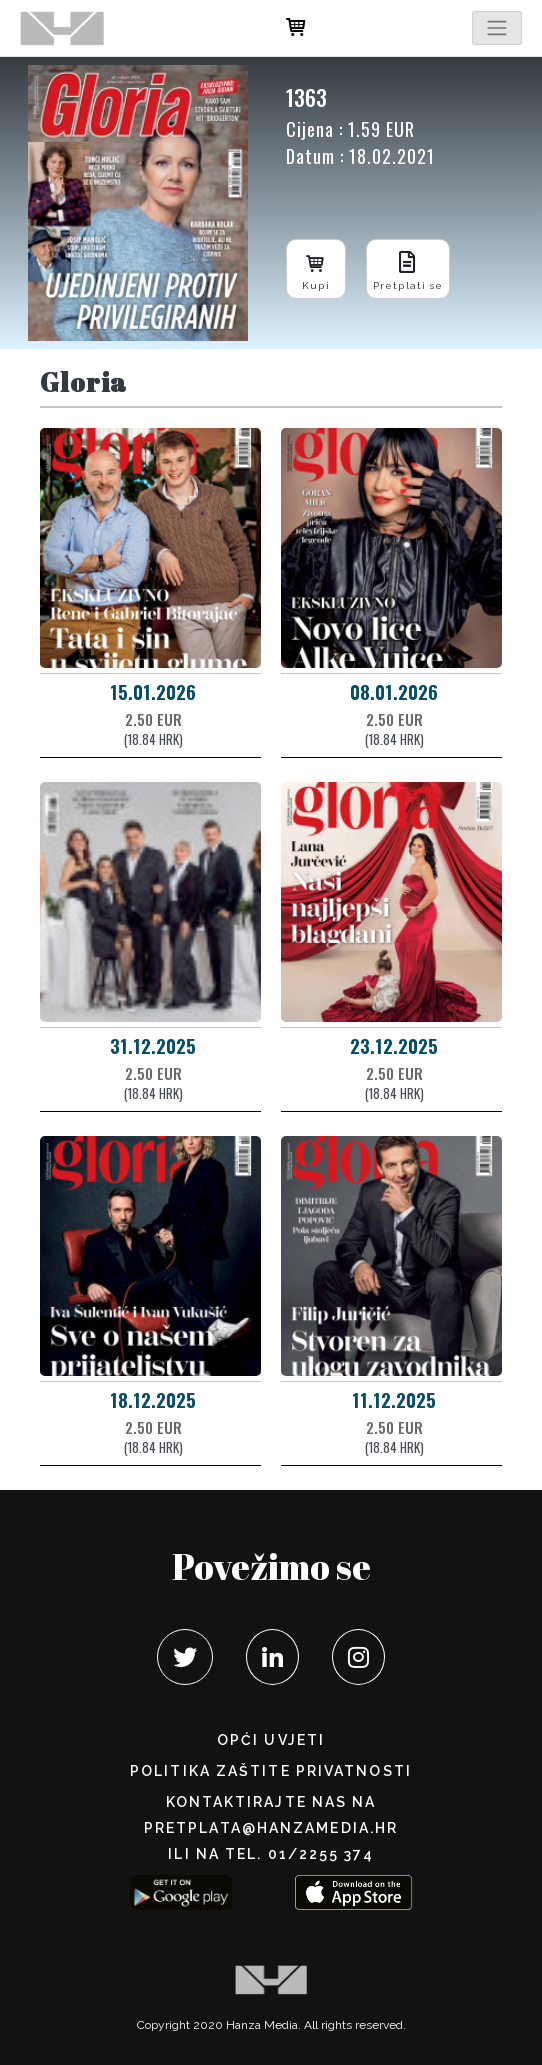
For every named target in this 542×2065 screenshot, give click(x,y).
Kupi (316, 268)
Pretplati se (408, 268)
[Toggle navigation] (497, 28)
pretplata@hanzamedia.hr (271, 1828)
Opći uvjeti (271, 1740)
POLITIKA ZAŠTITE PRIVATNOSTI (271, 1771)
